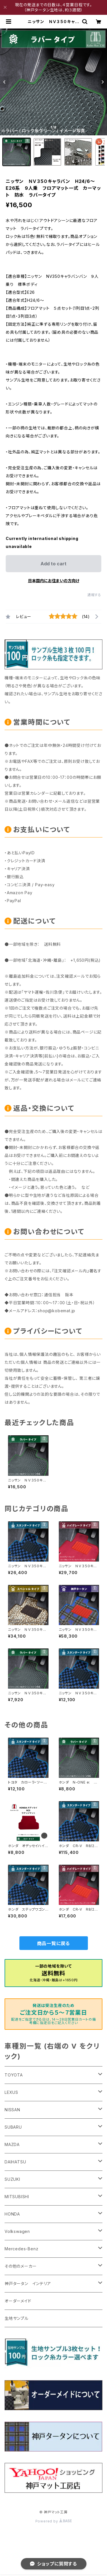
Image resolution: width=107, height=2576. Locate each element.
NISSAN (12, 2109)
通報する (94, 595)
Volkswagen (17, 2231)
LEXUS (11, 2092)
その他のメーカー (21, 2266)
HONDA (12, 2214)
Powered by (53, 2521)
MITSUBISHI (17, 2196)
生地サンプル (17, 2318)
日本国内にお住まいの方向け (53, 580)
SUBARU (13, 2127)
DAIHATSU (15, 2161)
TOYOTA (14, 2074)
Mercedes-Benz (21, 2248)
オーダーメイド (18, 2300)
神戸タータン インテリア (28, 2283)
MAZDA (12, 2144)
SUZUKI (12, 2179)
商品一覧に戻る (53, 1943)
